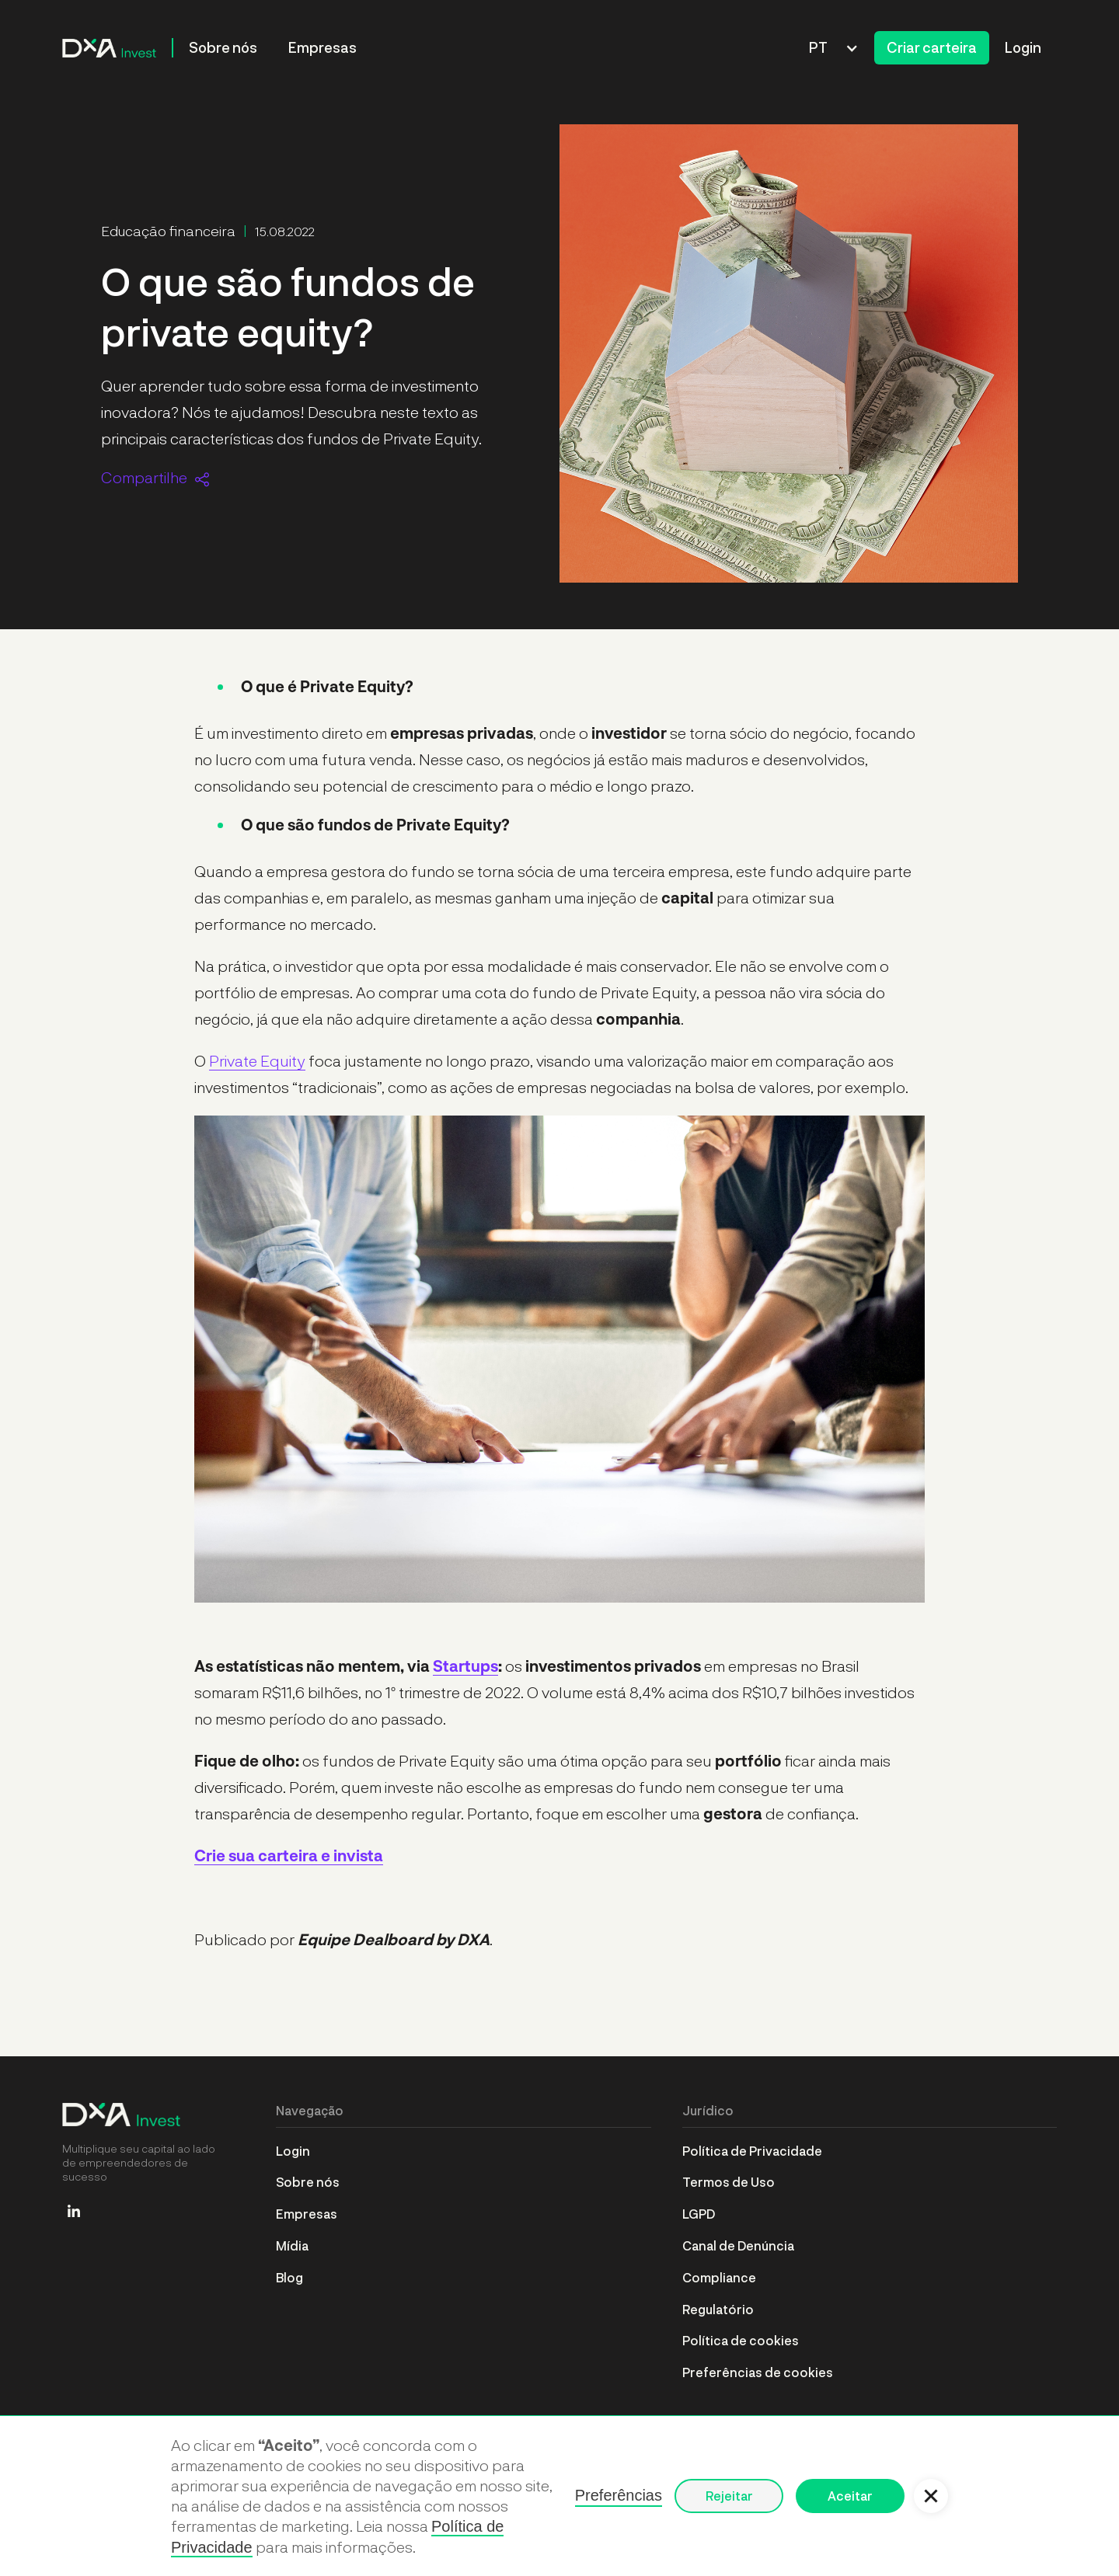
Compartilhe (144, 477)
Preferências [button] (618, 2495)
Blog (289, 2277)
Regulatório (718, 2309)
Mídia (292, 2245)
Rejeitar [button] (729, 2495)
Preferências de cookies (757, 2372)
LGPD (698, 2213)
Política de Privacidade (752, 2150)
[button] (834, 48)
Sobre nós (223, 47)
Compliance (719, 2277)
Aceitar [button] (850, 2495)
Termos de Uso (728, 2181)
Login (1023, 47)
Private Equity (257, 1060)
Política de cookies (740, 2340)
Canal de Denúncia (738, 2245)
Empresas (322, 47)
